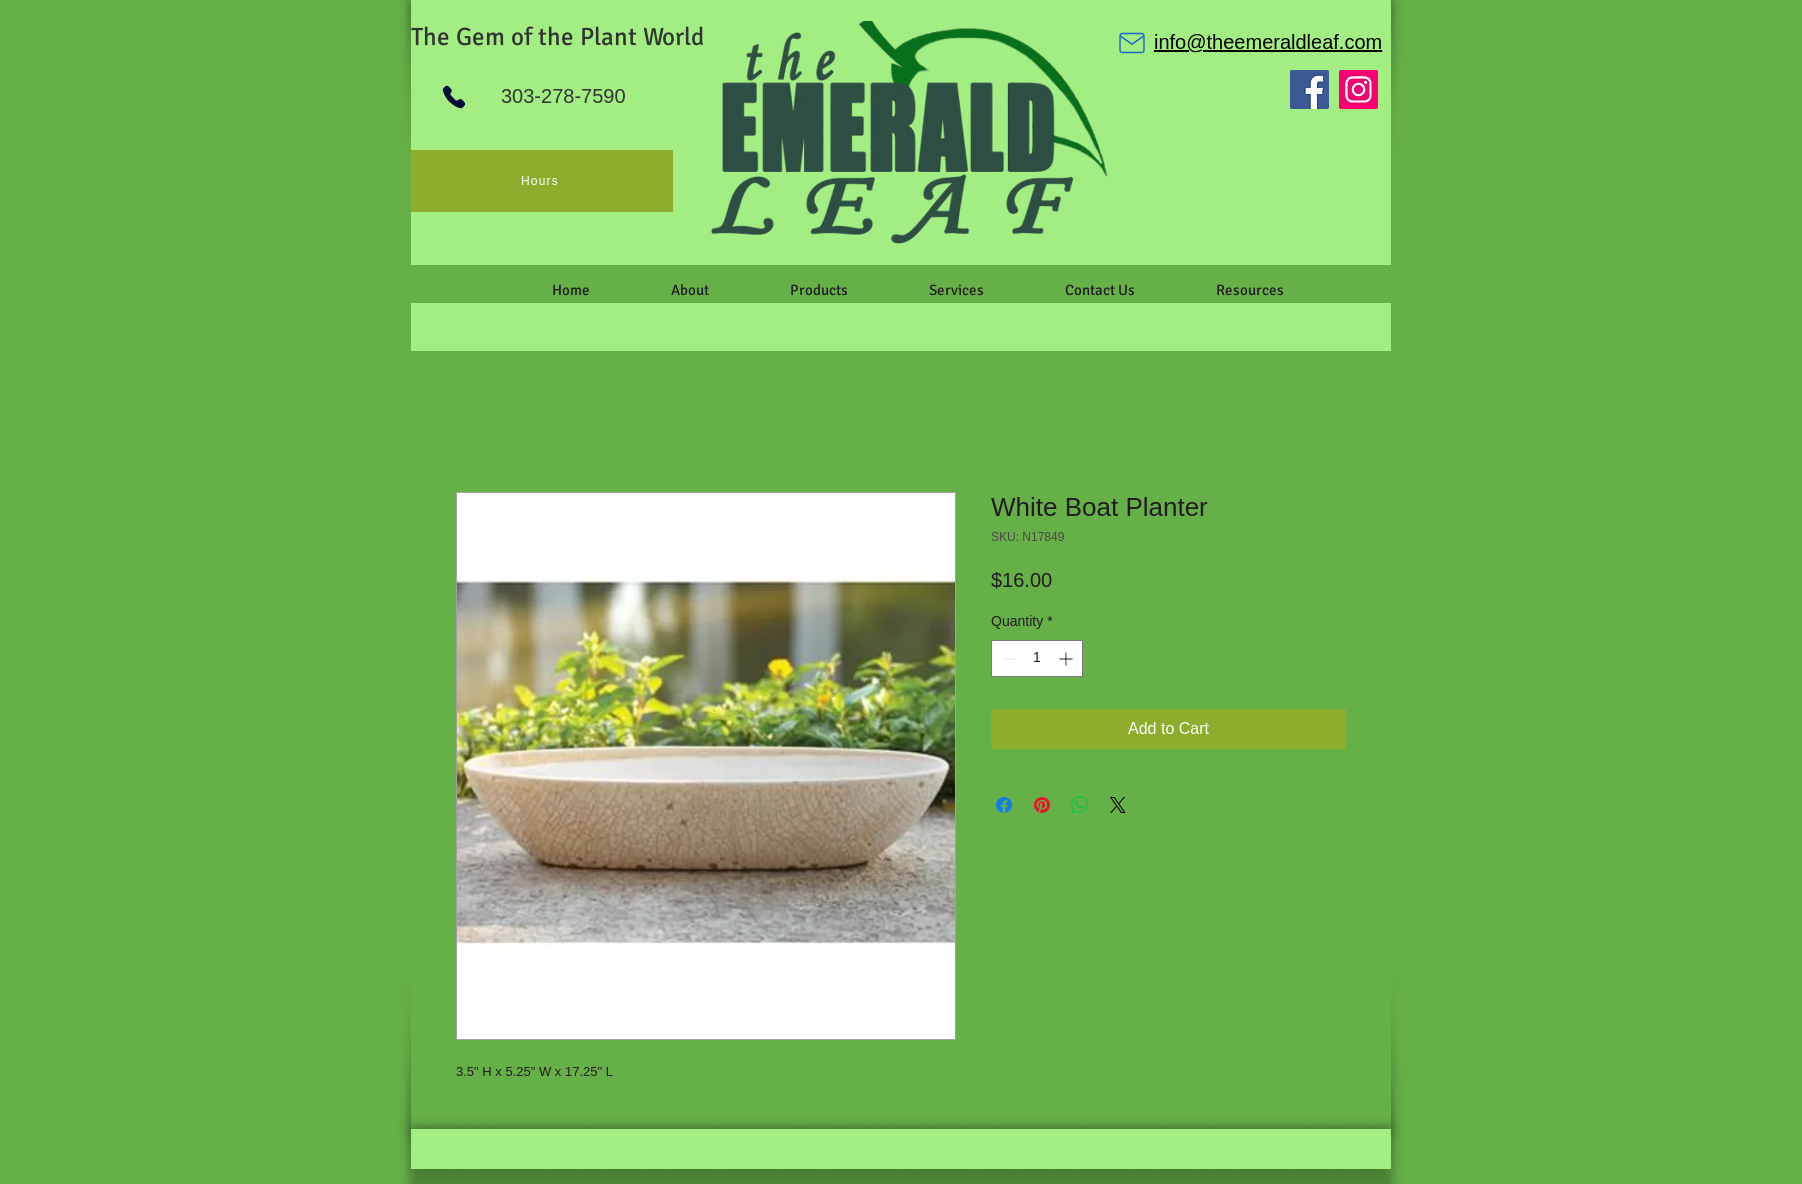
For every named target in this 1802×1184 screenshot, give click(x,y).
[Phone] (454, 97)
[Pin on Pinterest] (1042, 805)
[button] (689, 290)
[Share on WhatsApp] (1080, 805)
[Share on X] (1118, 805)
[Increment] (1067, 658)
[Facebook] (1309, 89)
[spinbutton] (1037, 658)
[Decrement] (1006, 658)
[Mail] (1132, 43)
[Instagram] (1358, 89)
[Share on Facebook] (1004, 805)
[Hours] (542, 181)
